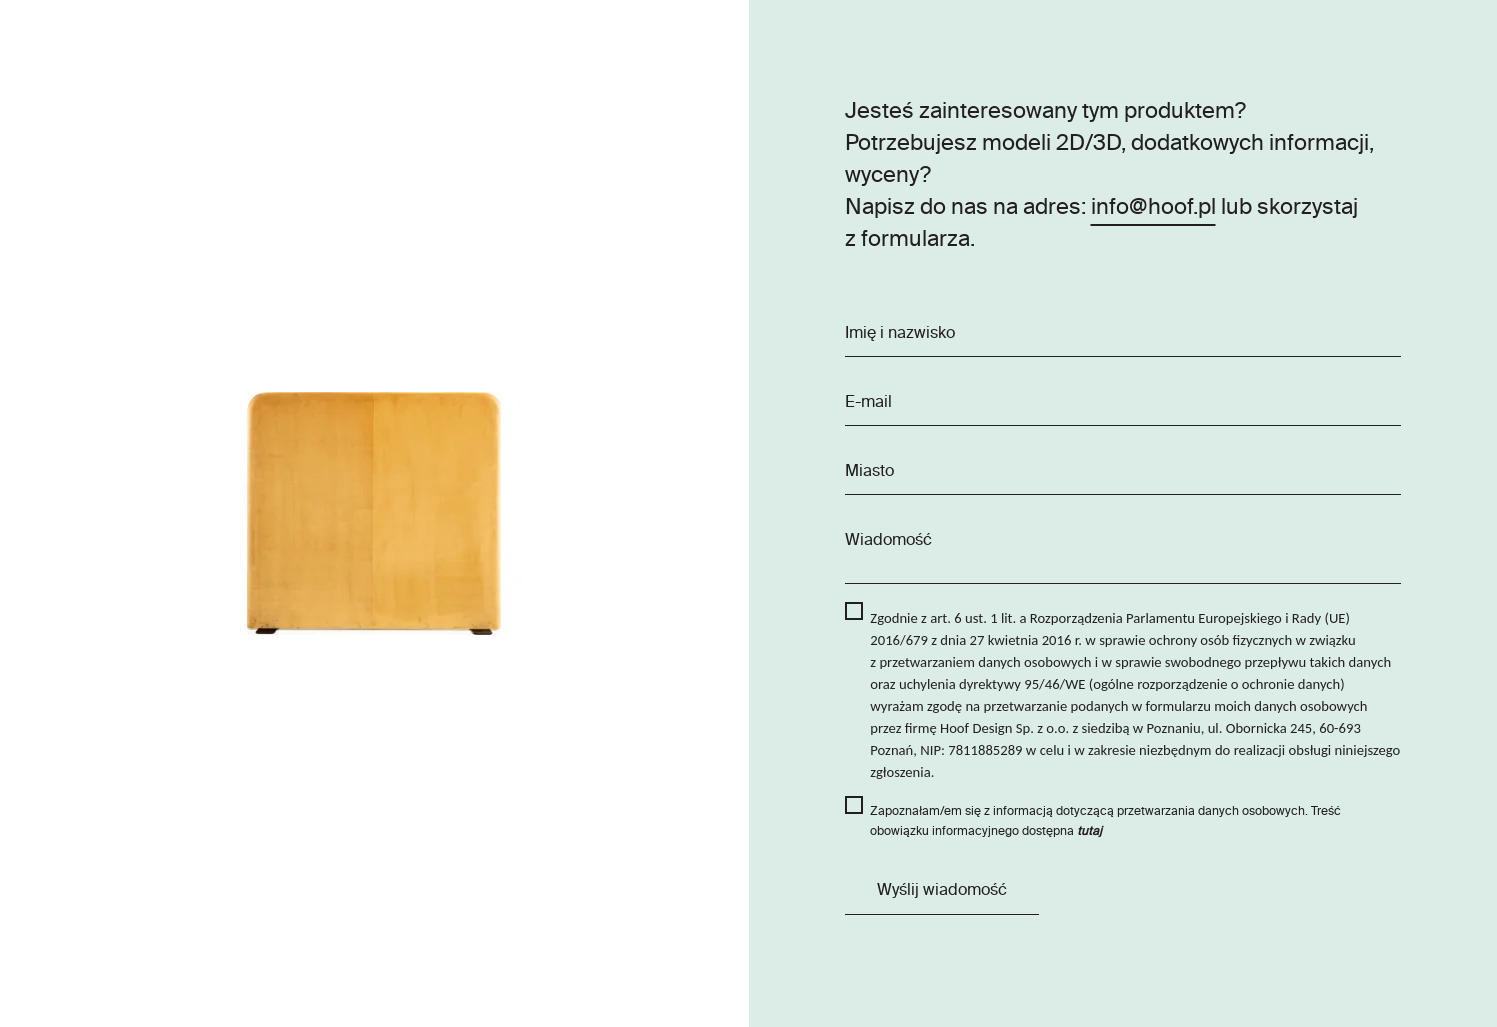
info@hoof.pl (1153, 208)
